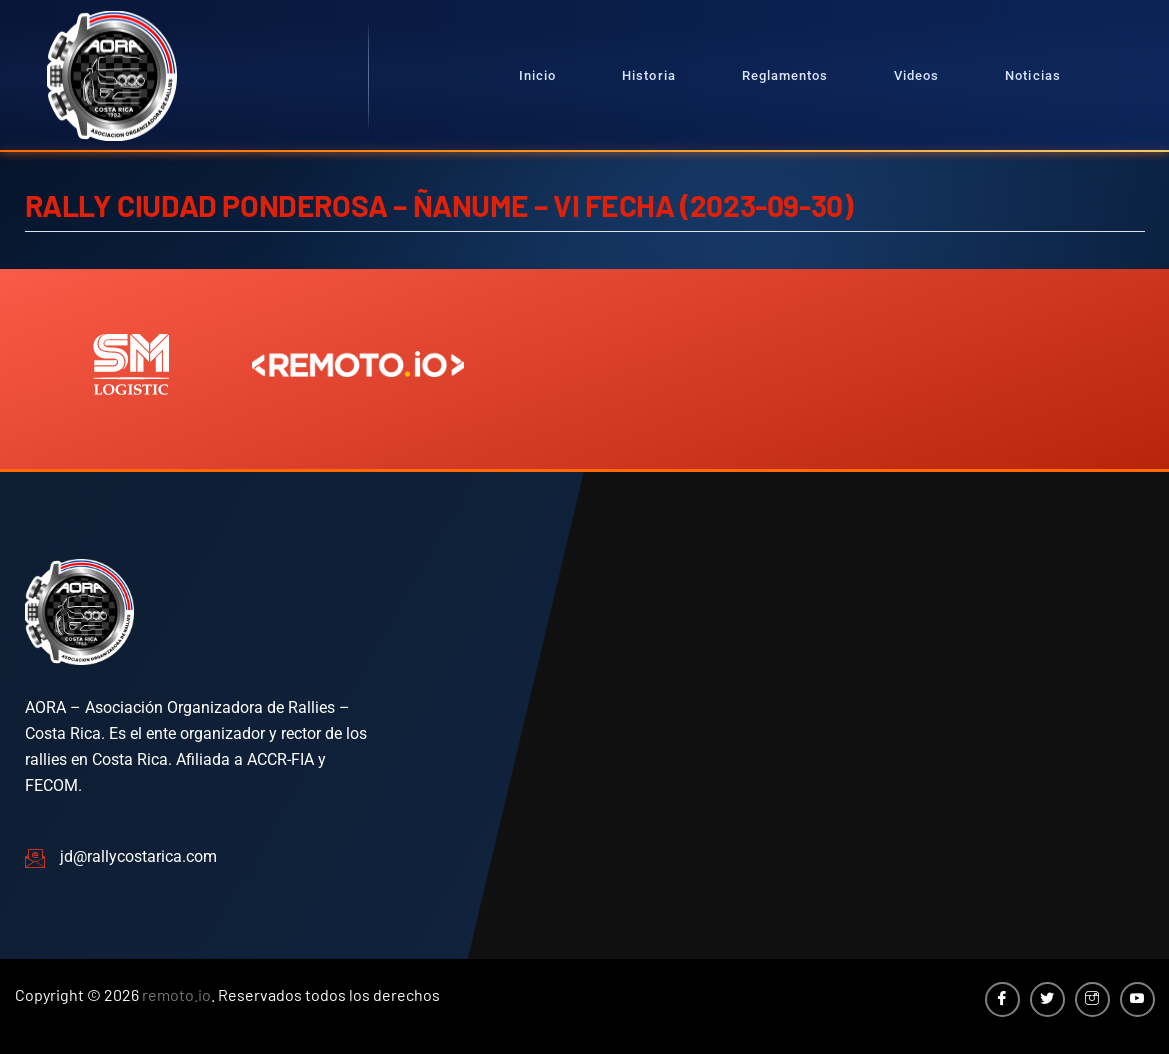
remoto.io (176, 994)
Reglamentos (785, 75)
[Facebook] (1002, 999)
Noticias (1032, 75)
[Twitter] (1047, 999)
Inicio (537, 75)
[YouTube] (1137, 999)
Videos (916, 75)
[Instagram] (1092, 999)
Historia (648, 75)
